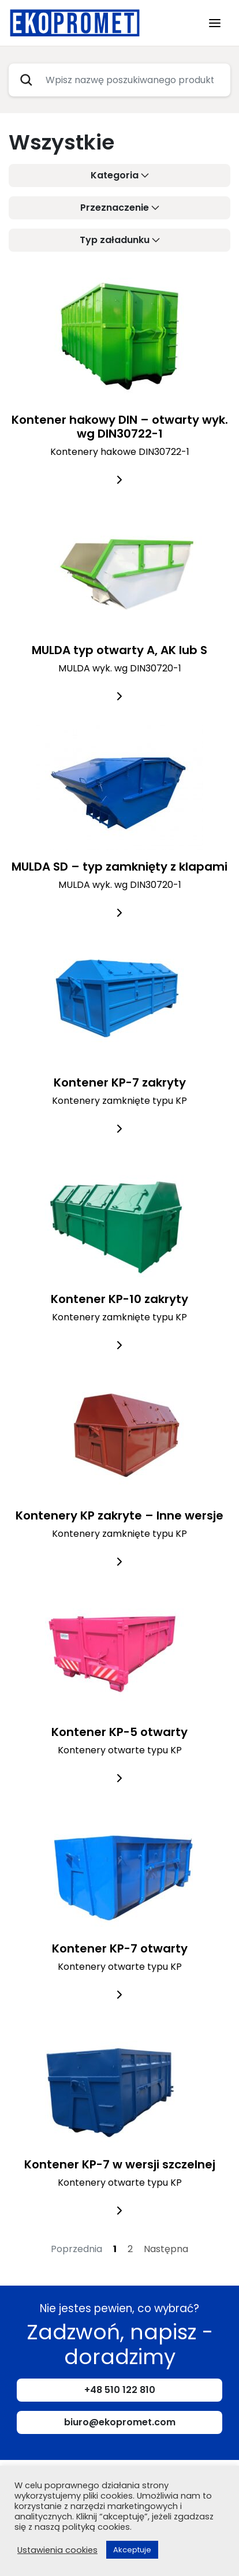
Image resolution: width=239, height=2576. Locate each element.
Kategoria (115, 175)
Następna (166, 2249)
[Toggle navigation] (215, 23)
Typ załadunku (115, 240)
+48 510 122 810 (119, 2389)
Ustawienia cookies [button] (57, 2550)
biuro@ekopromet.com (119, 2422)
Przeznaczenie (114, 207)
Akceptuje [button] (132, 2549)
